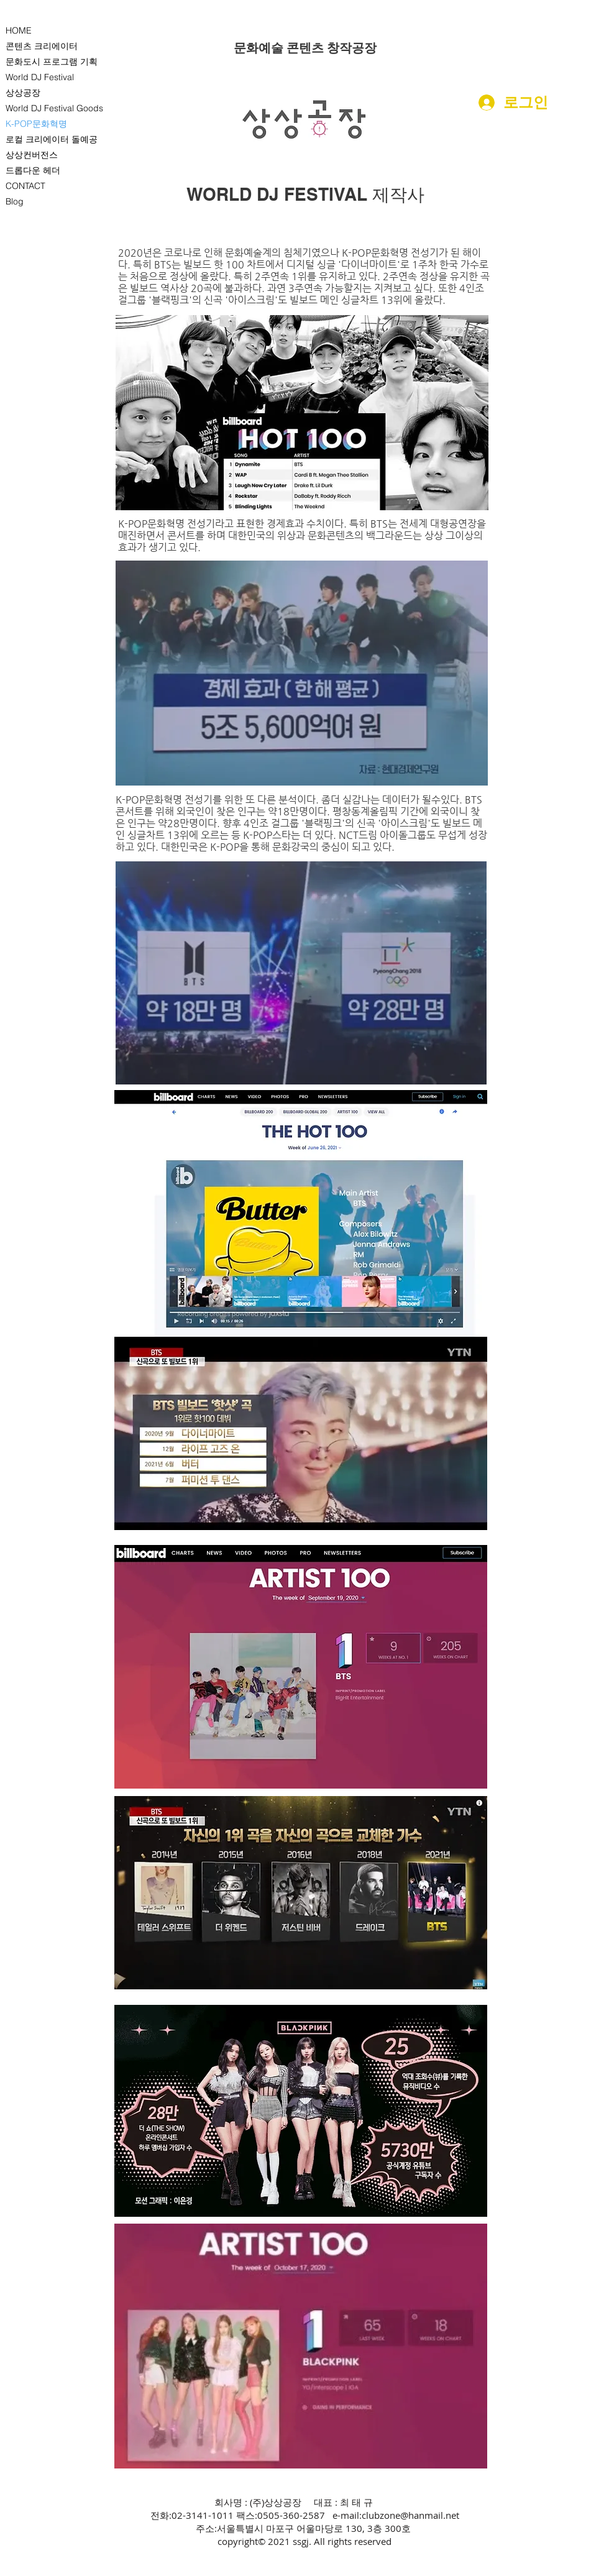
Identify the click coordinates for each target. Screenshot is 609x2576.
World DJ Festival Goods (54, 108)
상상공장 (23, 92)
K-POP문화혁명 (36, 123)
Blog (15, 201)
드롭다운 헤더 (33, 170)
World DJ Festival (40, 77)
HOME (19, 30)
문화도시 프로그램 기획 (52, 61)
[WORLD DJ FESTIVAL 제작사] (305, 194)
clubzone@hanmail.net (410, 2515)
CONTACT (25, 185)
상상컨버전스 (32, 154)
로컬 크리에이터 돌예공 (52, 139)
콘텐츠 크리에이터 (42, 46)
